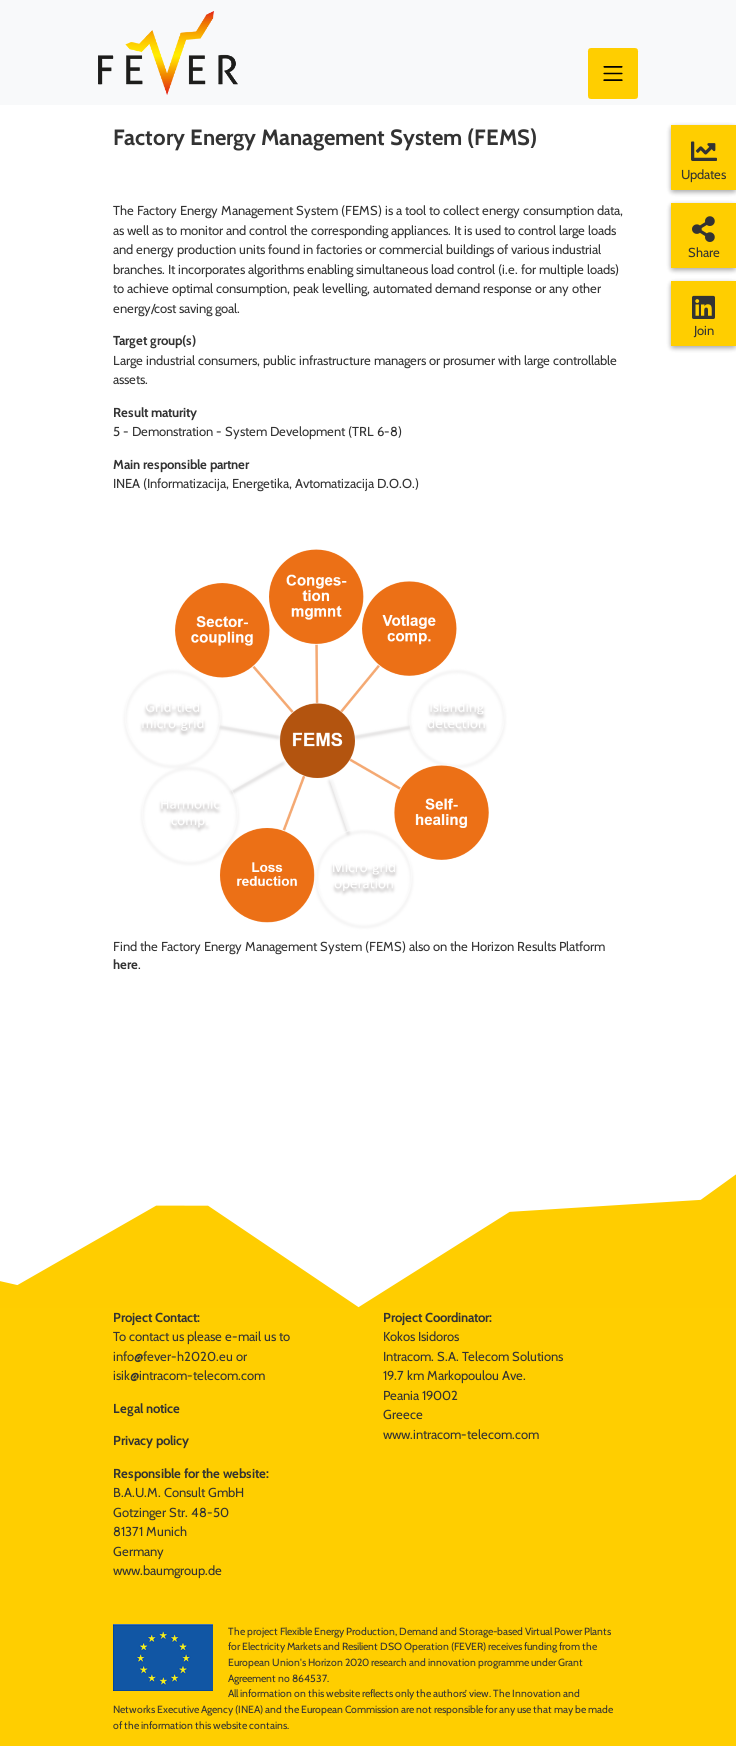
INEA (126, 483)
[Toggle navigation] (613, 73)
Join (703, 316)
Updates (703, 160)
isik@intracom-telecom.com (189, 1375)
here (125, 964)
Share (704, 238)
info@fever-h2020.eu (173, 1356)
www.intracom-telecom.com (461, 1434)
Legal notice (146, 1408)
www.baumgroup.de (167, 1570)
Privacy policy (151, 1440)
